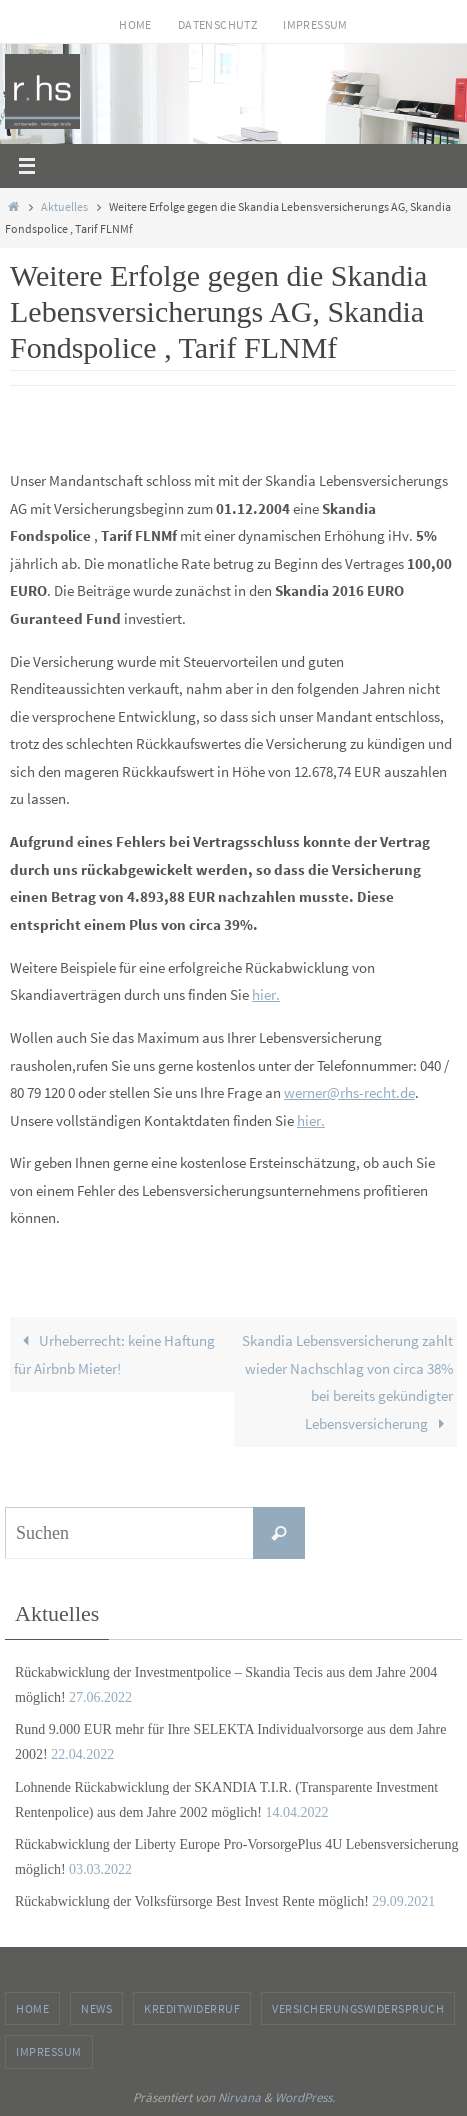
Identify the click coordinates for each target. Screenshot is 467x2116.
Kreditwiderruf (192, 2008)
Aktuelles (64, 206)
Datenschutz (217, 24)
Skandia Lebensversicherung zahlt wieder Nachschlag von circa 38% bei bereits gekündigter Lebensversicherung (347, 1382)
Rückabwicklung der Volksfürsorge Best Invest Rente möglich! (192, 1901)
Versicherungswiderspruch (358, 2008)
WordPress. (305, 2097)
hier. (266, 994)
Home (135, 24)
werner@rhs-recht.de (349, 1092)
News (96, 2008)
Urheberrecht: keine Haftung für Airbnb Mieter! (114, 1354)
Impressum (315, 24)
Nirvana (239, 2097)
